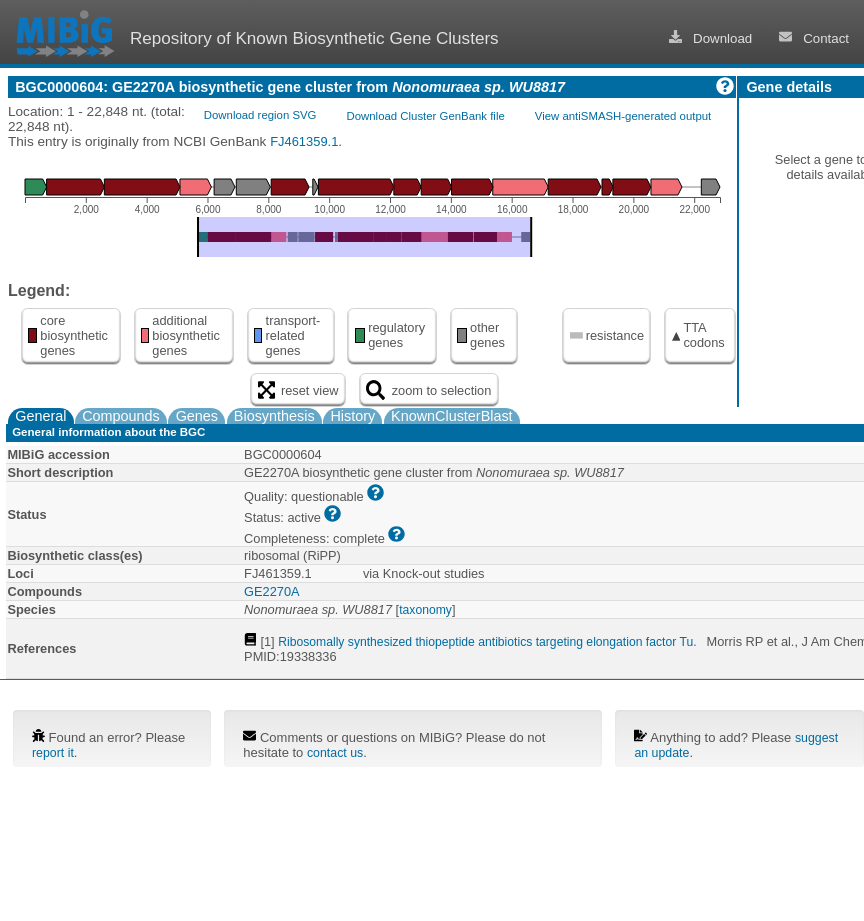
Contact (814, 38)
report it (53, 753)
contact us (335, 753)
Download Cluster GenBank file (425, 116)
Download (711, 38)
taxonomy (425, 610)
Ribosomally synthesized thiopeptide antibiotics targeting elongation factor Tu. (487, 642)
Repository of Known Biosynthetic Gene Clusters (314, 38)
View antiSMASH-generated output (623, 116)
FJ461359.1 (304, 141)
